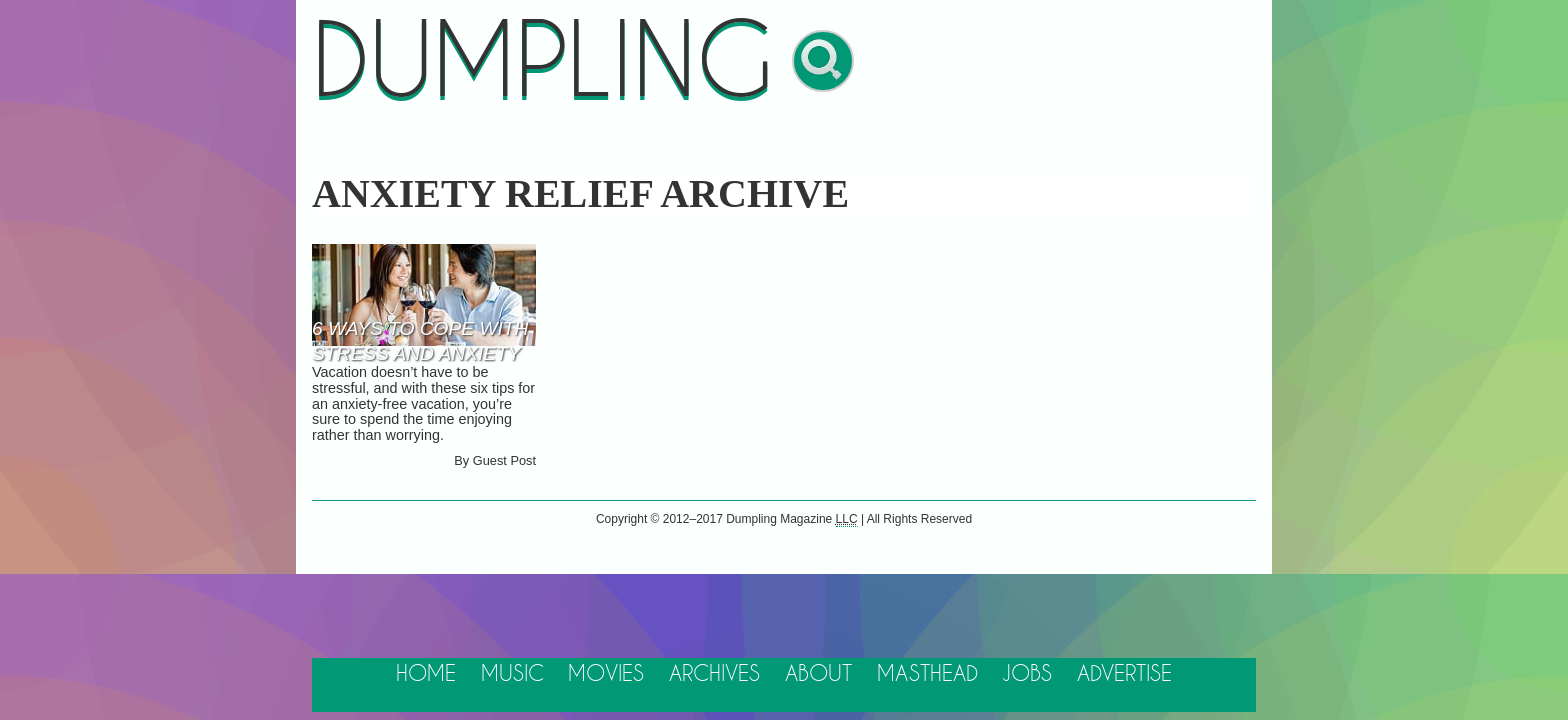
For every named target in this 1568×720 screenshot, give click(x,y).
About (818, 674)
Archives (714, 674)
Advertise (1124, 674)
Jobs (1027, 674)
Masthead (927, 674)
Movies (606, 674)
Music (512, 674)
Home (426, 674)
